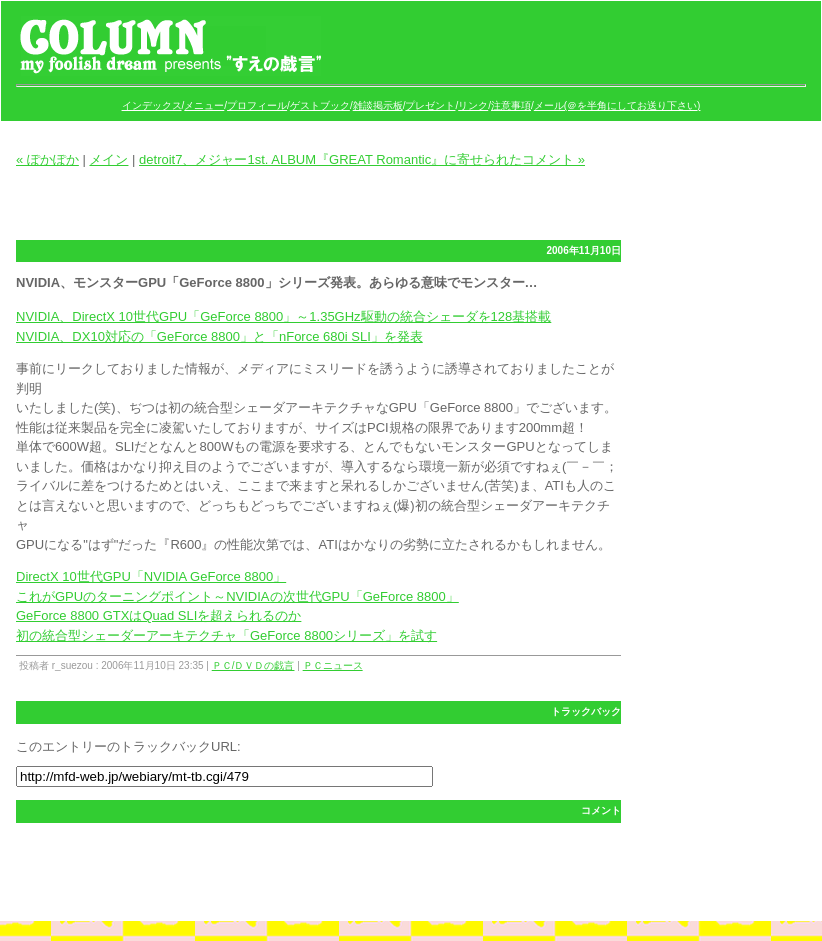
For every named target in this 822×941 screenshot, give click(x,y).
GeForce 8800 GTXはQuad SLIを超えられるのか (158, 615)
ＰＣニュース (333, 665)
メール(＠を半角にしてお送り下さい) (617, 105)
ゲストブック (320, 105)
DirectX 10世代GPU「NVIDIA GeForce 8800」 (151, 576)
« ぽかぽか (47, 159)
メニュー (204, 105)
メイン (108, 159)
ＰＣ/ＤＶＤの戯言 (253, 665)
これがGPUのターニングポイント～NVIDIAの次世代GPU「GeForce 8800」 (237, 596)
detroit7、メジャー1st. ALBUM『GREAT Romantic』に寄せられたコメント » (362, 159)
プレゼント (430, 105)
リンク (473, 105)
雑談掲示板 (378, 105)
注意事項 (511, 105)
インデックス (152, 105)
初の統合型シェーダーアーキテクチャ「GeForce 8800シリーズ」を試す (226, 635)
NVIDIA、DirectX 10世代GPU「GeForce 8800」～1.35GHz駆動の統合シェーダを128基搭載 (283, 316)
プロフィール (257, 105)
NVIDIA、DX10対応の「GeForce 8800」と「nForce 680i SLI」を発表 (219, 336)
